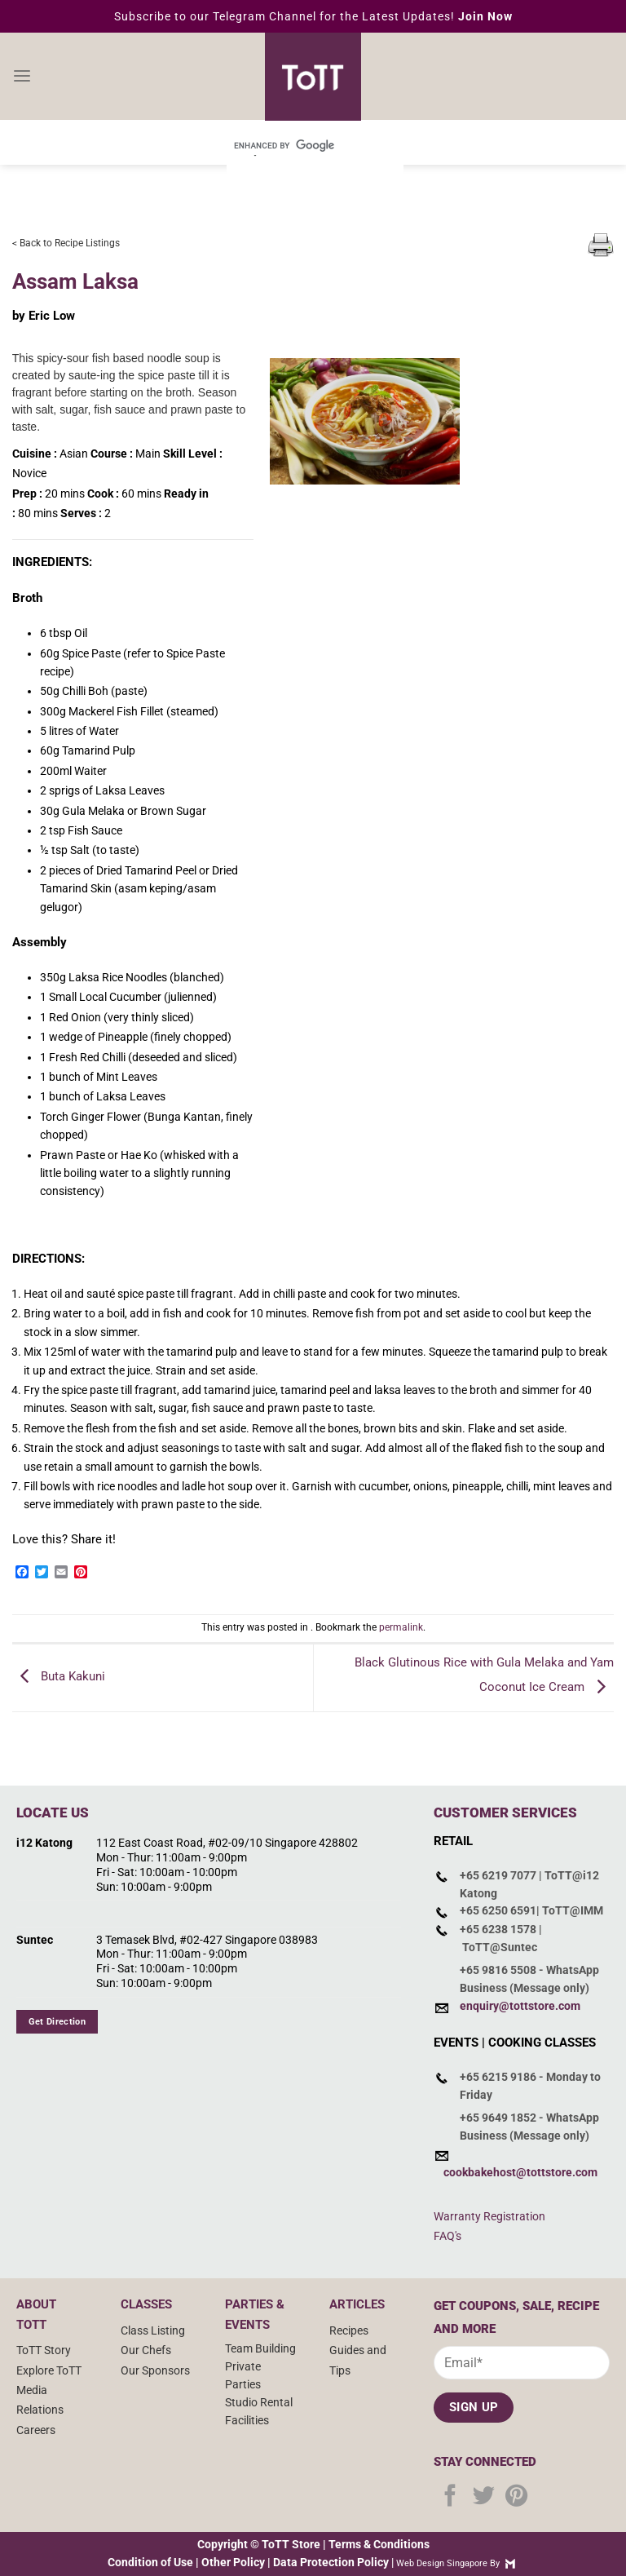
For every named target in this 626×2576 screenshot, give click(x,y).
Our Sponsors (155, 2370)
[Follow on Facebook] (450, 2497)
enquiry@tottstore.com (520, 2005)
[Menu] (21, 76)
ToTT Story (43, 2350)
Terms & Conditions (379, 2544)
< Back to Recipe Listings (66, 243)
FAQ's (447, 2235)
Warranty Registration (489, 2216)
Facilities (247, 2420)
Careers (35, 2430)
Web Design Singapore (441, 2563)
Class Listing (153, 2330)
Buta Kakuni (58, 1677)
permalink (401, 1627)
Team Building (260, 2348)
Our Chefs (146, 2350)
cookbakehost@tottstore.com (520, 2172)
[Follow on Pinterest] (516, 2497)
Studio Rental (259, 2402)
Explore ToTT (49, 2370)
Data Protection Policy (331, 2562)
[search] (293, 145)
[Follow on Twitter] (484, 2497)
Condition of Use (150, 2562)
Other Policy (233, 2562)
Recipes (348, 2330)
